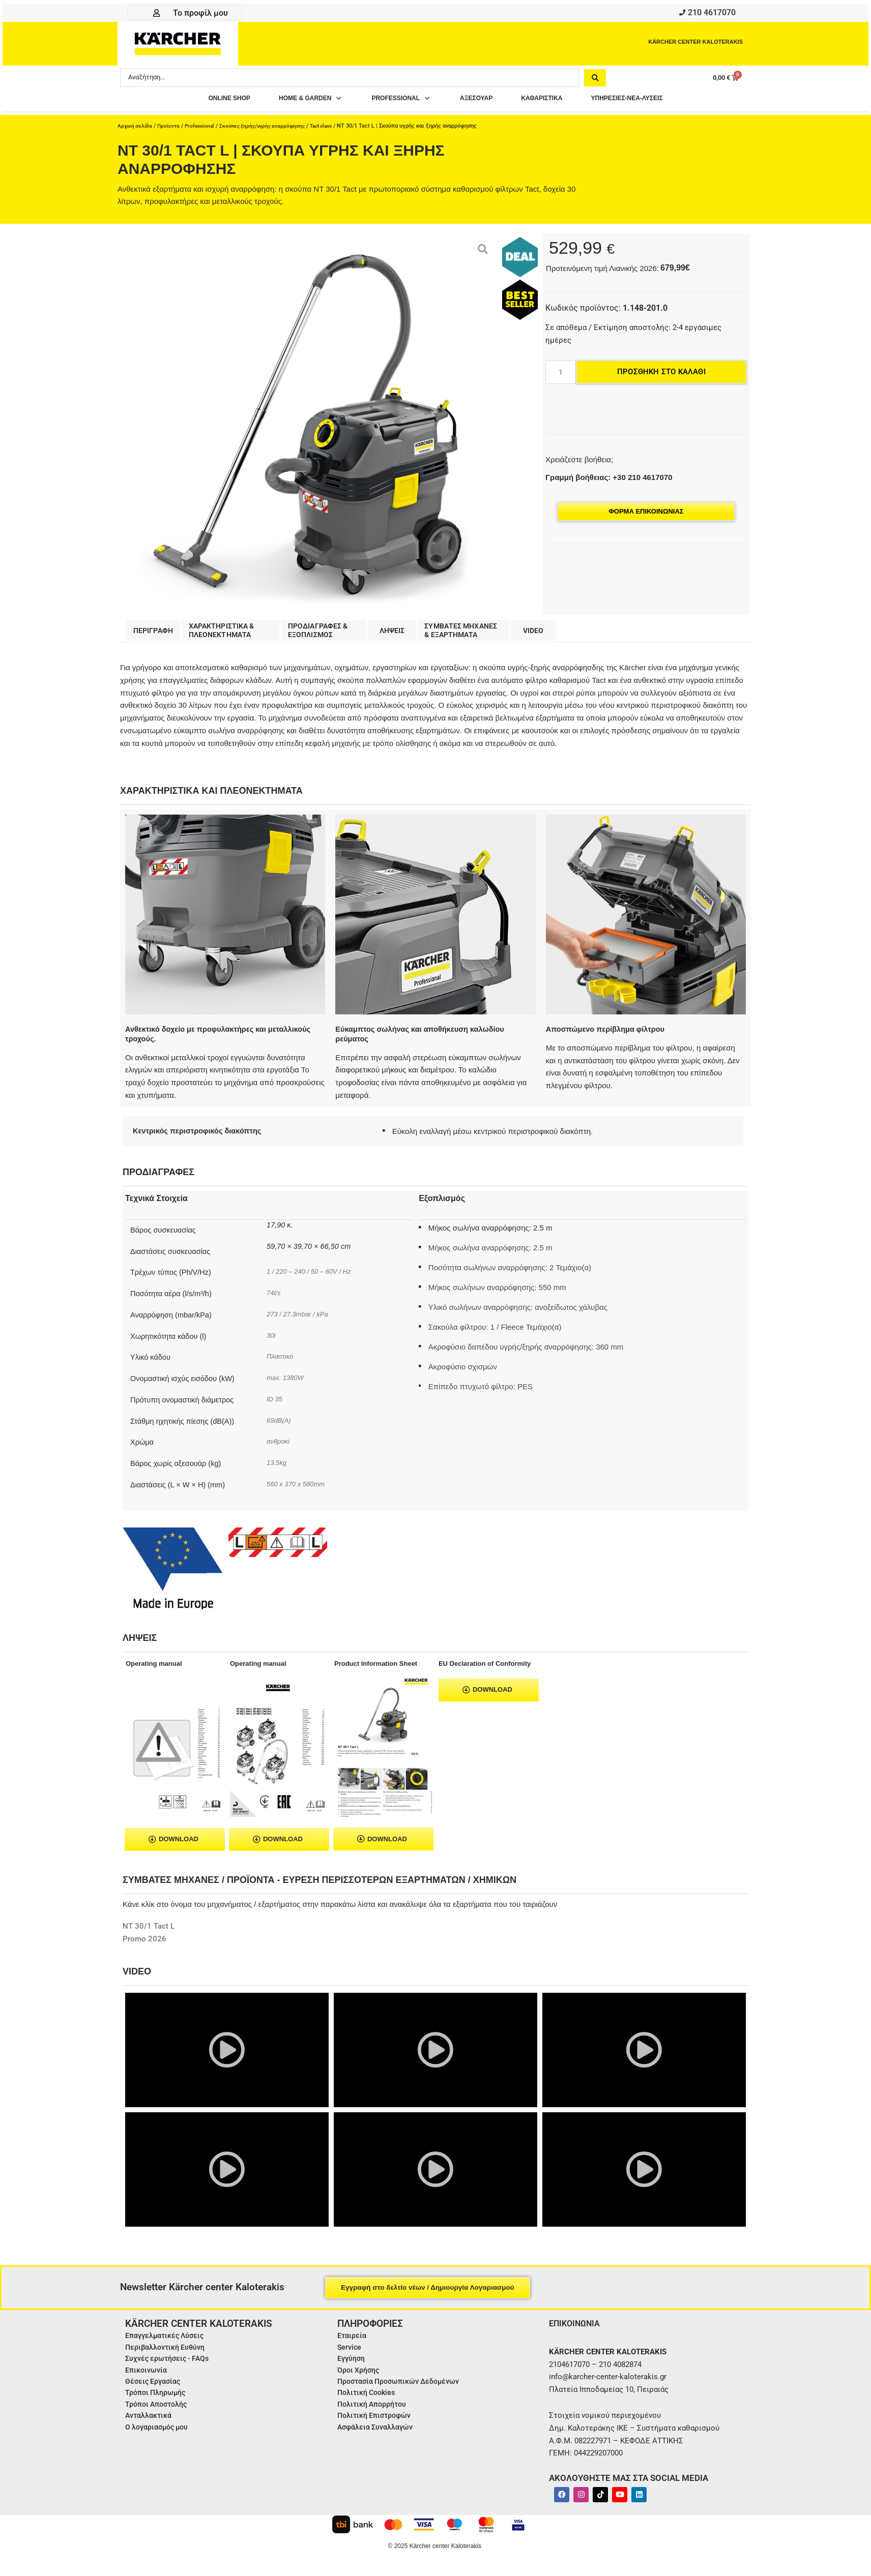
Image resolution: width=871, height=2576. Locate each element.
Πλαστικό (281, 1362)
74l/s (274, 1298)
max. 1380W (287, 1383)
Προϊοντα (171, 129)
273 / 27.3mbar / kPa (301, 1319)
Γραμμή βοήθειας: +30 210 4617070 (608, 480)
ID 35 (276, 1404)
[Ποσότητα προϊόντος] (560, 375)
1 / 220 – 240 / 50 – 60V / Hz (314, 1277)
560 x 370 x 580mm (299, 1489)
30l (271, 1341)
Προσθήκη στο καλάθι (661, 374)
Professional (204, 129)
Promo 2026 (144, 1944)
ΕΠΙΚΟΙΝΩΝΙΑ (577, 2328)
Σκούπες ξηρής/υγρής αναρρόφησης (271, 129)
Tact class (335, 129)
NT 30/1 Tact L (149, 1931)
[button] (292, 101)
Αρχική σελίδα (136, 129)
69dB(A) (280, 1426)
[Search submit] (595, 79)
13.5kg (278, 1468)
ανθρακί (279, 1447)
